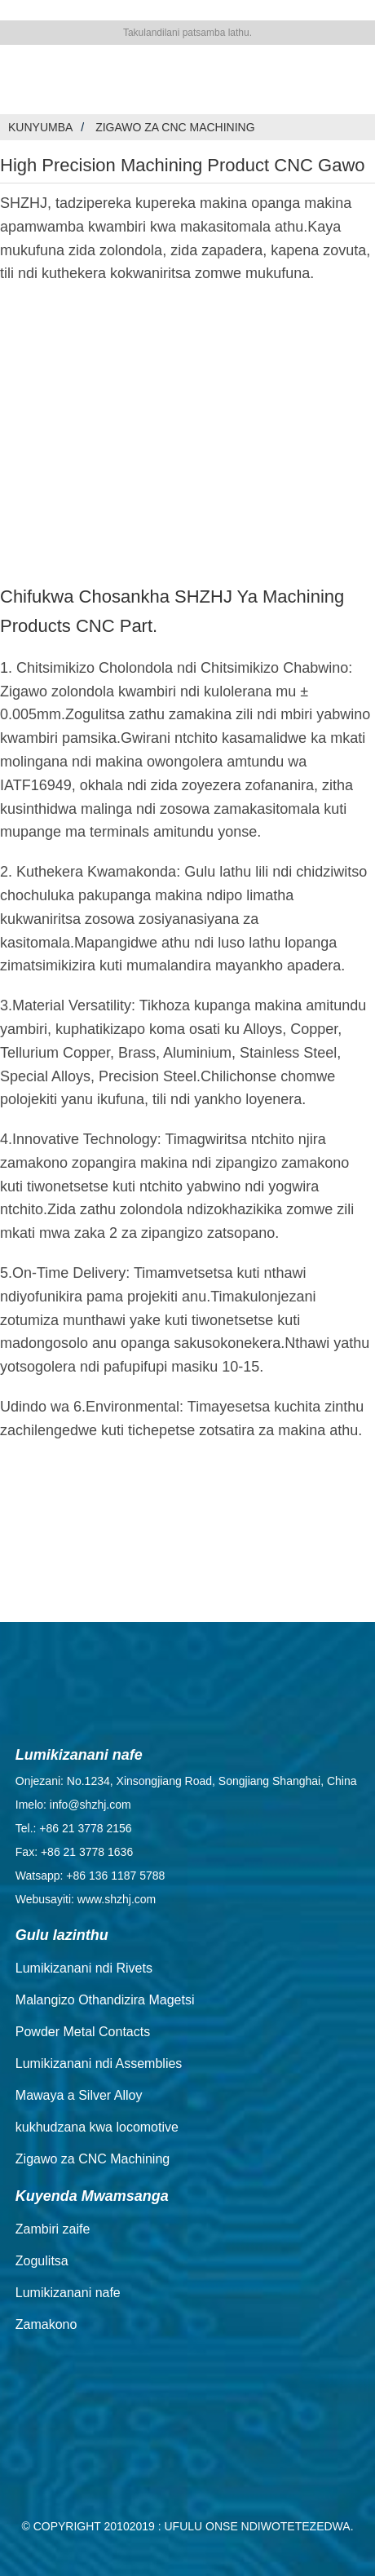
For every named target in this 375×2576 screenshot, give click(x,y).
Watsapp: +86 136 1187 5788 (90, 1875)
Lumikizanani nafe (68, 2293)
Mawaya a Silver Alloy (79, 2095)
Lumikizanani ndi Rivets (83, 1968)
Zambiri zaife (52, 2229)
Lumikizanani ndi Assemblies (99, 2063)
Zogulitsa (41, 2261)
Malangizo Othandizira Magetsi (105, 2000)
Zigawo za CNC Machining (174, 127)
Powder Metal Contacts (82, 2032)
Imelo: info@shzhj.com (73, 1804)
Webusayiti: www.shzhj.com (85, 1899)
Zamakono (46, 2324)
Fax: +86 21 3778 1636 (74, 1851)
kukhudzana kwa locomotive (97, 2127)
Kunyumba (40, 127)
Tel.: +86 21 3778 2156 (73, 1828)
